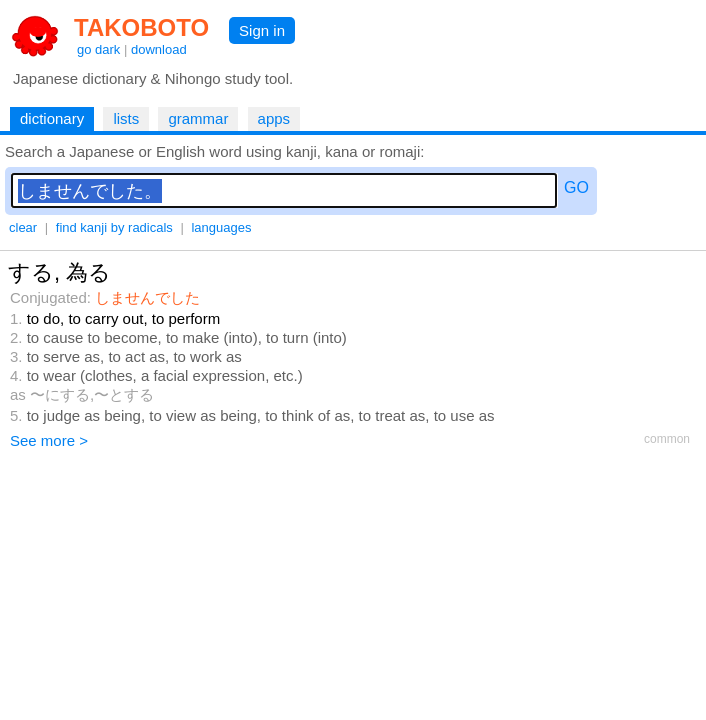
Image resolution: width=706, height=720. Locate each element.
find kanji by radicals (114, 227)
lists (126, 118)
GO (576, 187)
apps (274, 118)
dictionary (52, 118)
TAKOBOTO (141, 27)
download (159, 49)
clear (23, 227)
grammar (198, 118)
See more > (49, 440)
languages (221, 227)
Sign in (262, 30)
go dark (98, 49)
